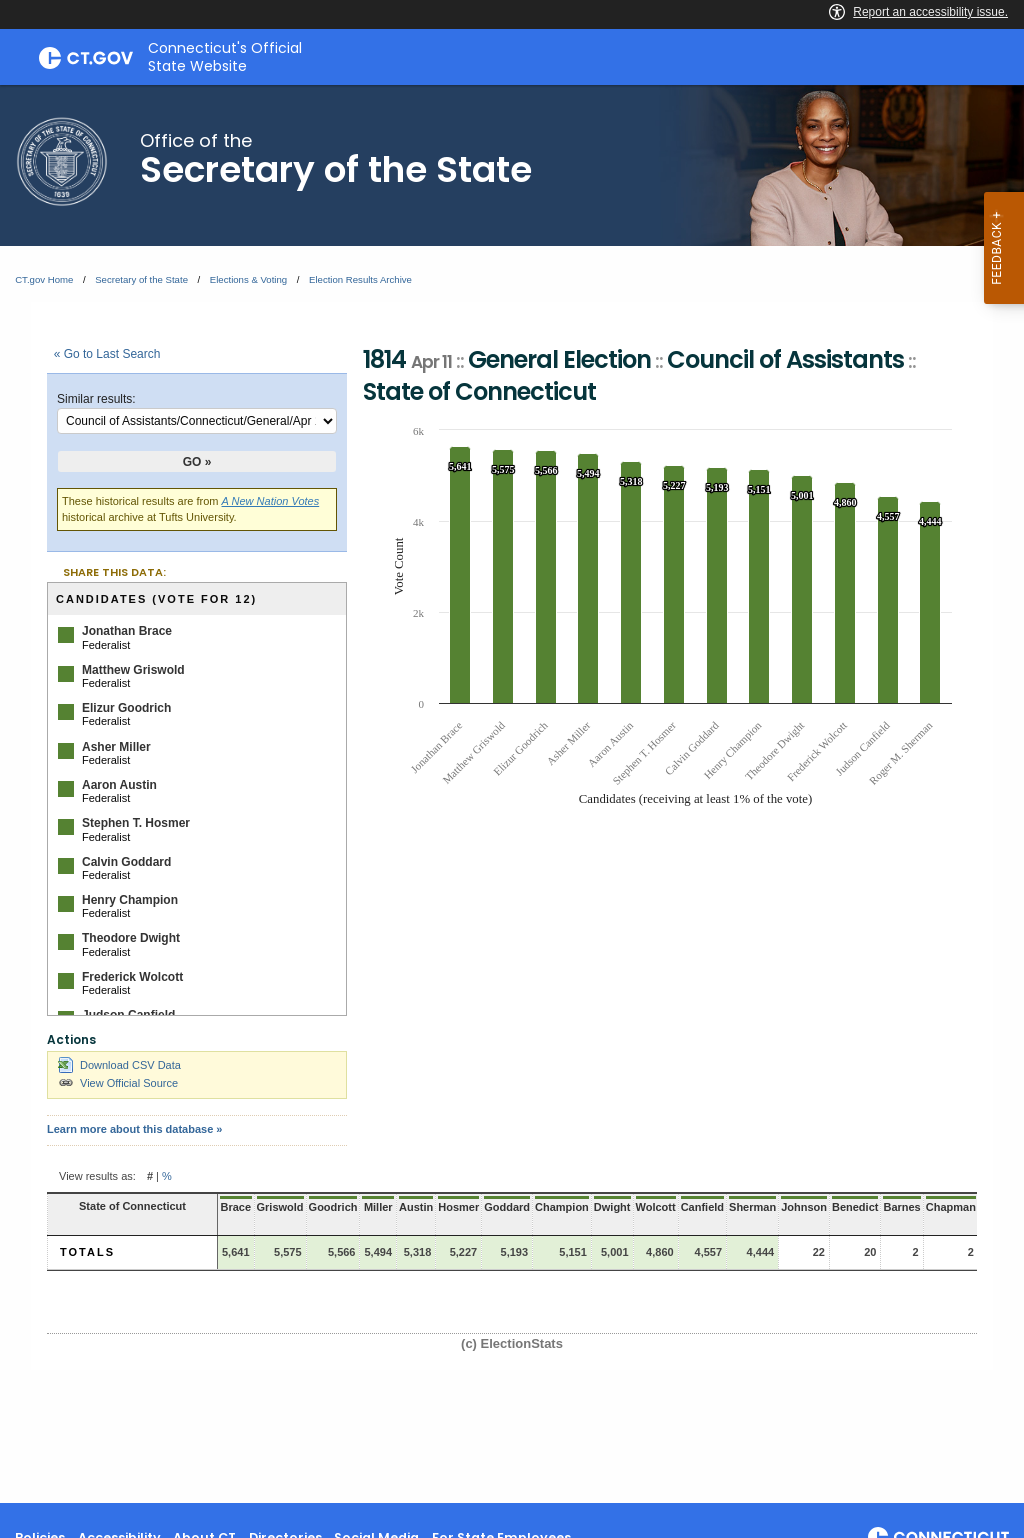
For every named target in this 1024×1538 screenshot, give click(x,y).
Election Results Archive (360, 279)
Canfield (702, 1207)
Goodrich (333, 1207)
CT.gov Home (44, 279)
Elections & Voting (248, 279)
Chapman (951, 1207)
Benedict (855, 1207)
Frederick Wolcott (132, 977)
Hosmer (458, 1207)
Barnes (901, 1207)
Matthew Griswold (133, 670)
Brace (235, 1207)
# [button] (150, 1176)
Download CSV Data (119, 1065)
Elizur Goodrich (126, 708)
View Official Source (118, 1083)
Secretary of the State (141, 279)
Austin (416, 1207)
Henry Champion (130, 900)
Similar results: (96, 399)
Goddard (507, 1207)
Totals (87, 1252)
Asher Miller (116, 747)
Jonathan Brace (127, 631)
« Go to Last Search (107, 354)
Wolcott (656, 1207)
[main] (512, 794)
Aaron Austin (119, 785)
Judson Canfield (128, 1015)
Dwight (612, 1207)
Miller (378, 1207)
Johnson (804, 1207)
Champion (562, 1207)
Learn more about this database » (134, 1129)
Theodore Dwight (131, 938)
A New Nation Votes (271, 501)
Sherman (752, 1207)
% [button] (167, 1176)
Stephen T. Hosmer (136, 823)
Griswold (280, 1207)
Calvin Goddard (126, 862)
